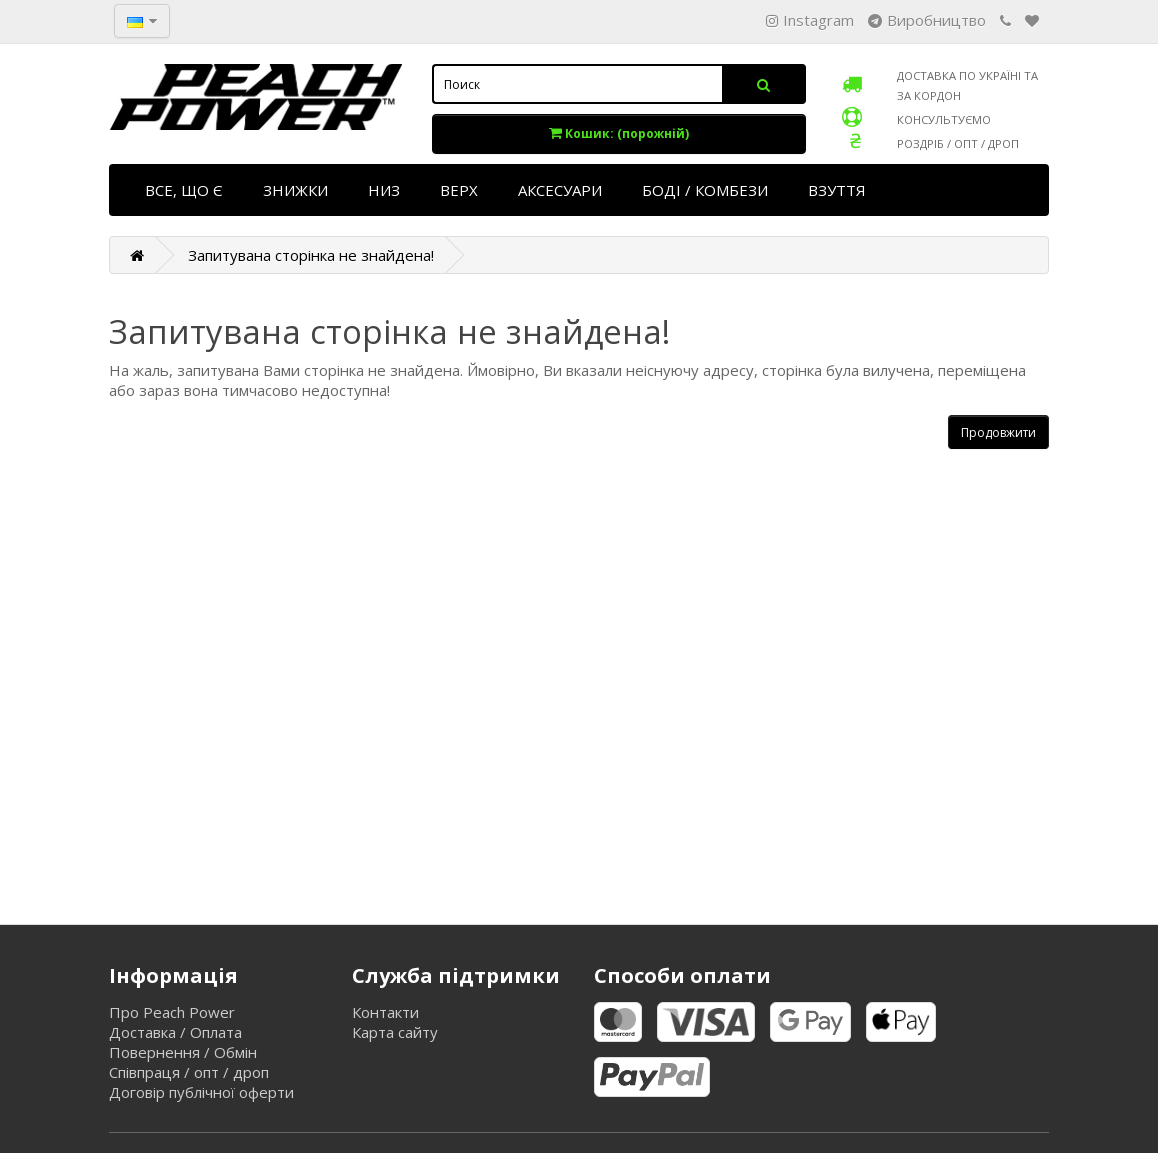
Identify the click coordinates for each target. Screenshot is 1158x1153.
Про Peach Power (172, 1012)
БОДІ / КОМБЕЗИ (705, 190)
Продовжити (998, 432)
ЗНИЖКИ (295, 190)
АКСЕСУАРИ (560, 190)
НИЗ (384, 190)
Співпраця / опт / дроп (189, 1072)
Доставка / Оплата (175, 1032)
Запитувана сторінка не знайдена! (311, 255)
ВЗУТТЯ (837, 190)
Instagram (810, 20)
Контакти (385, 1012)
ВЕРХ (459, 190)
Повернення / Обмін (183, 1052)
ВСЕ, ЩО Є (184, 190)
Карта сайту (395, 1032)
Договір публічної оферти (201, 1092)
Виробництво (927, 20)
